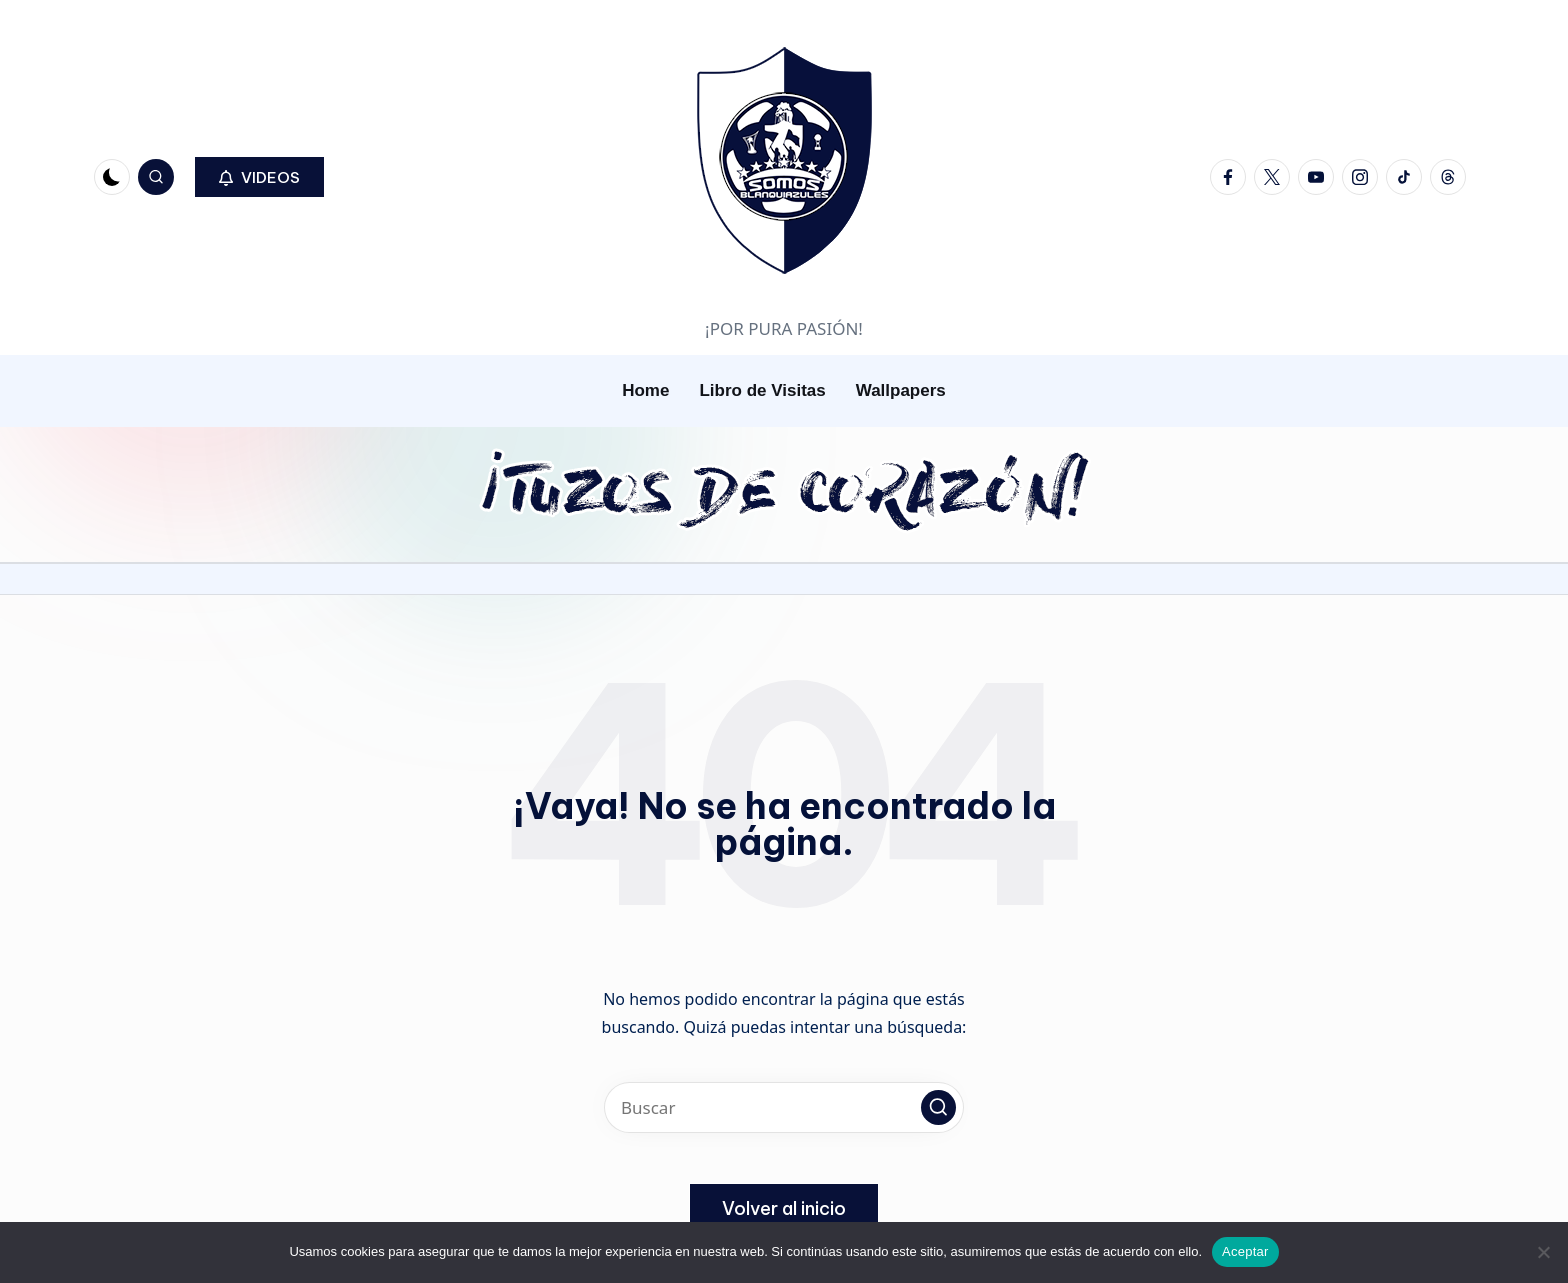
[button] (259, 177)
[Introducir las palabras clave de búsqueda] (784, 1107)
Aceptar (1245, 1251)
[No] (1543, 1252)
